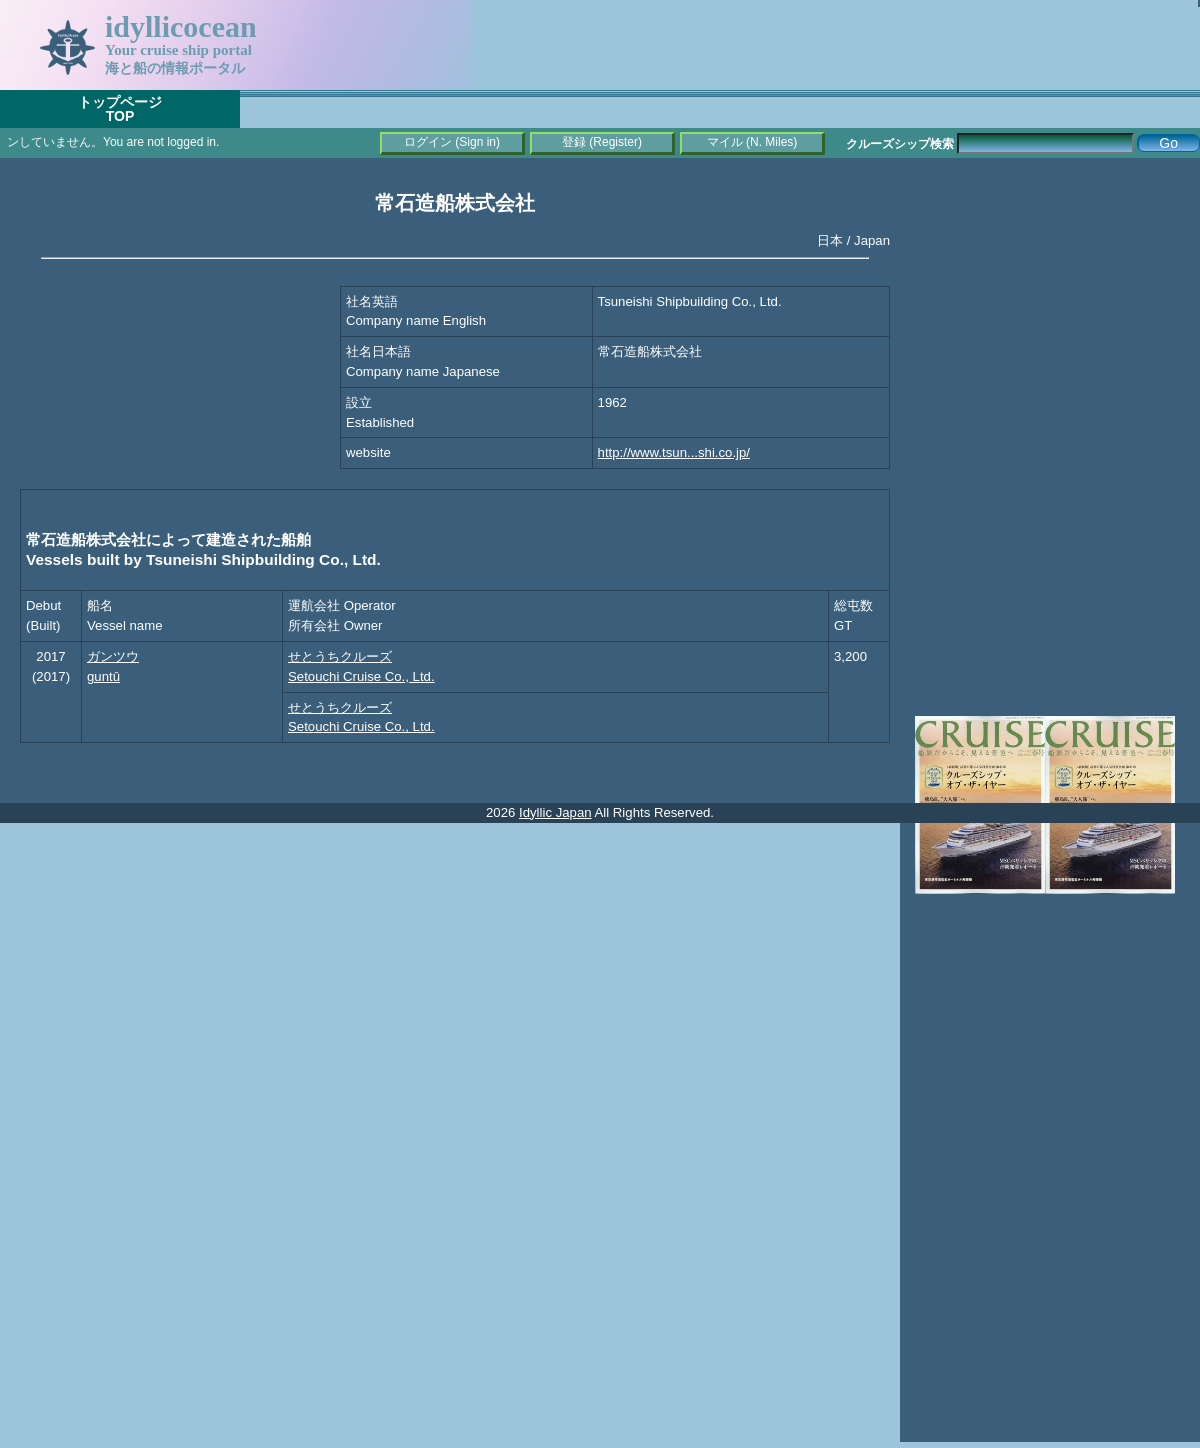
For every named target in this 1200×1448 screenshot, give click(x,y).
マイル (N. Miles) (752, 142)
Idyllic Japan (555, 812)
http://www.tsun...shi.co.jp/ (674, 452)
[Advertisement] (1050, 300)
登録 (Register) (602, 142)
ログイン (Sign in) (452, 142)
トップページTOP (120, 109)
